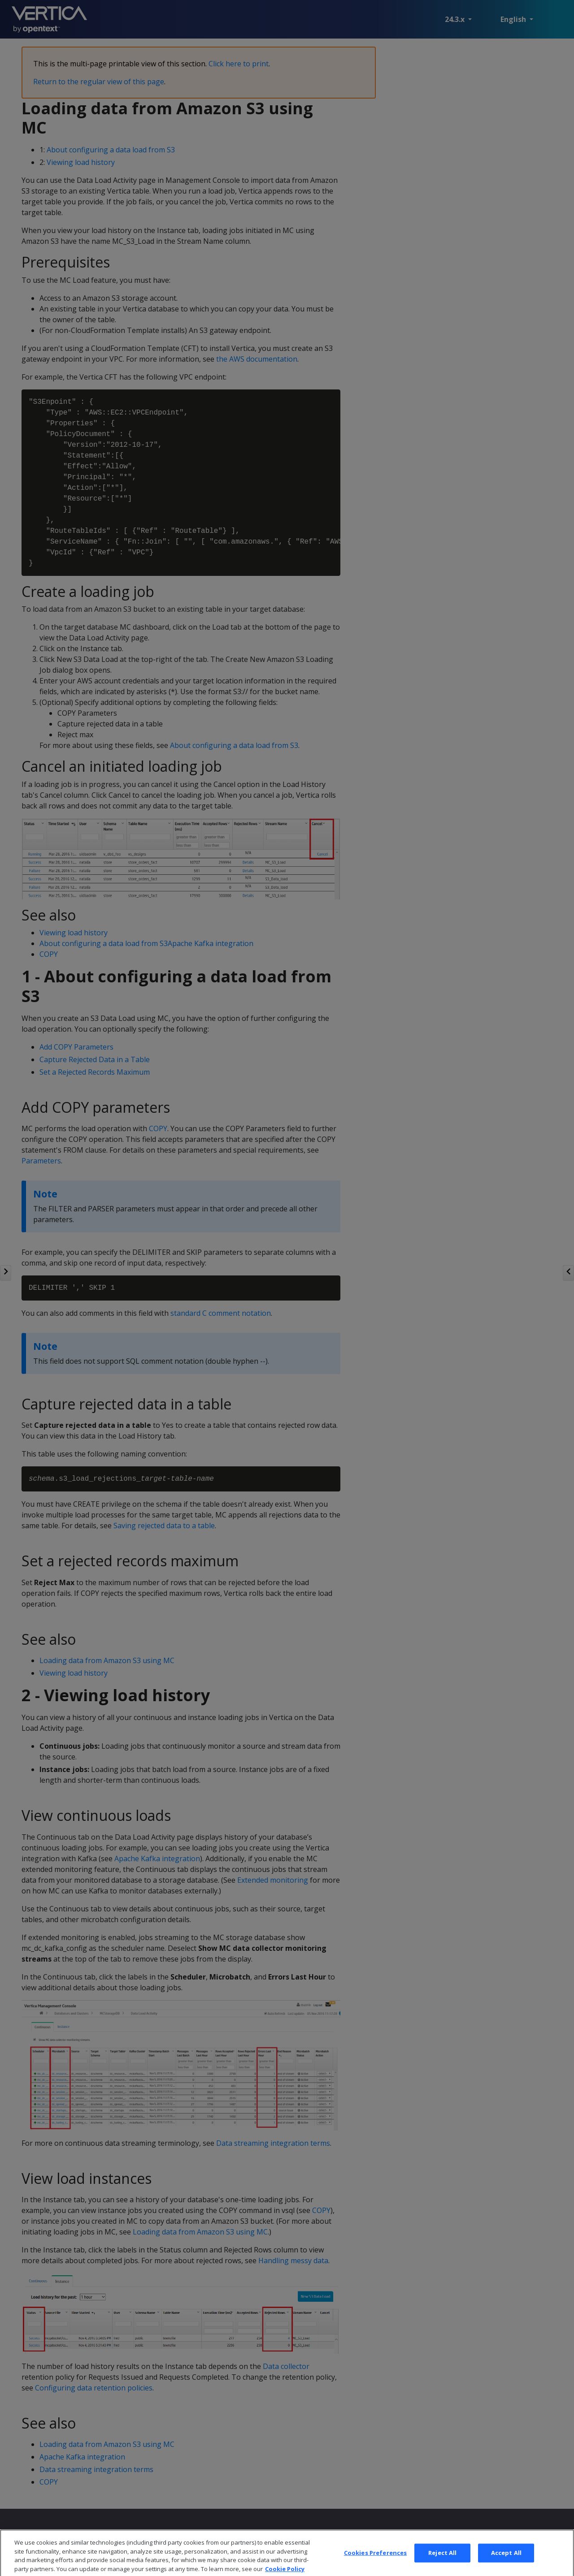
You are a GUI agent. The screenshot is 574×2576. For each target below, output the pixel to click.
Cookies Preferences (375, 2566)
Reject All (442, 2566)
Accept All (506, 2566)
